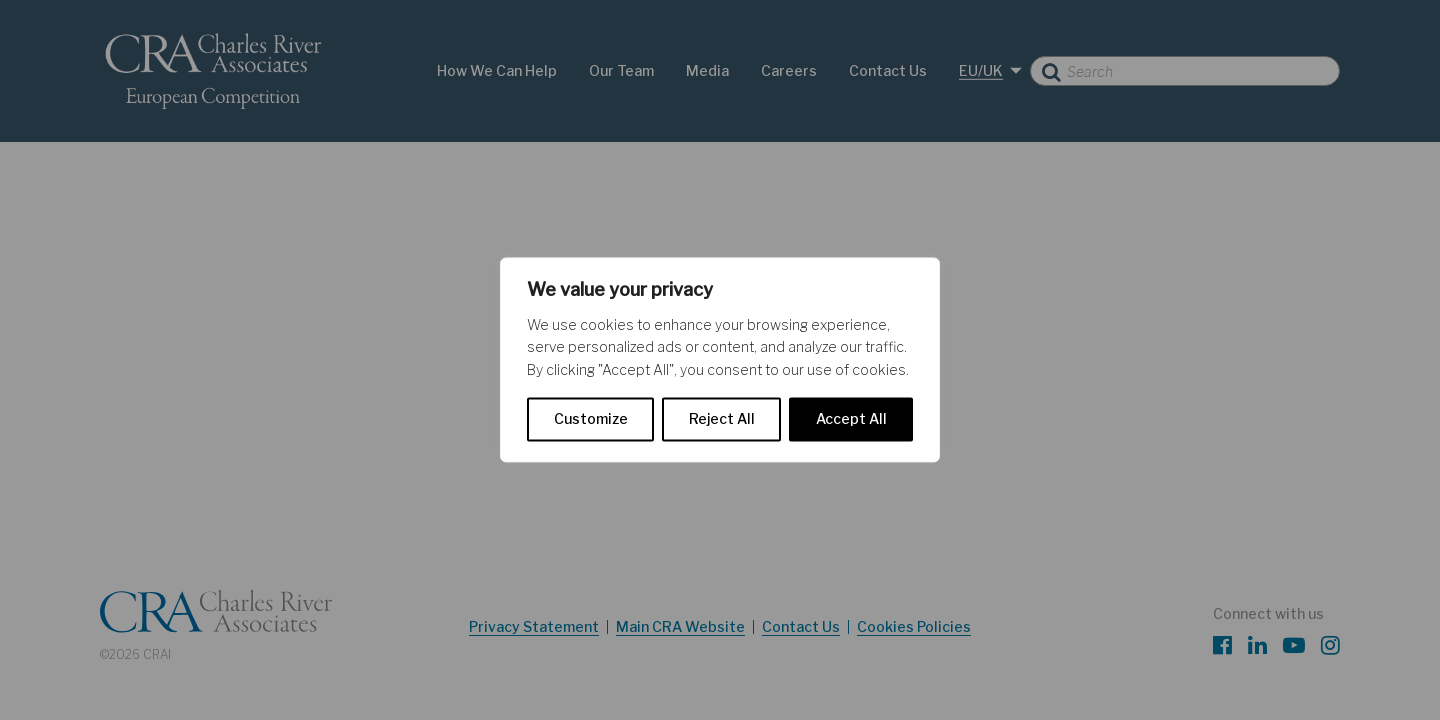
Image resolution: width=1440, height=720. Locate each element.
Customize (591, 419)
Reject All (722, 419)
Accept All (851, 419)
